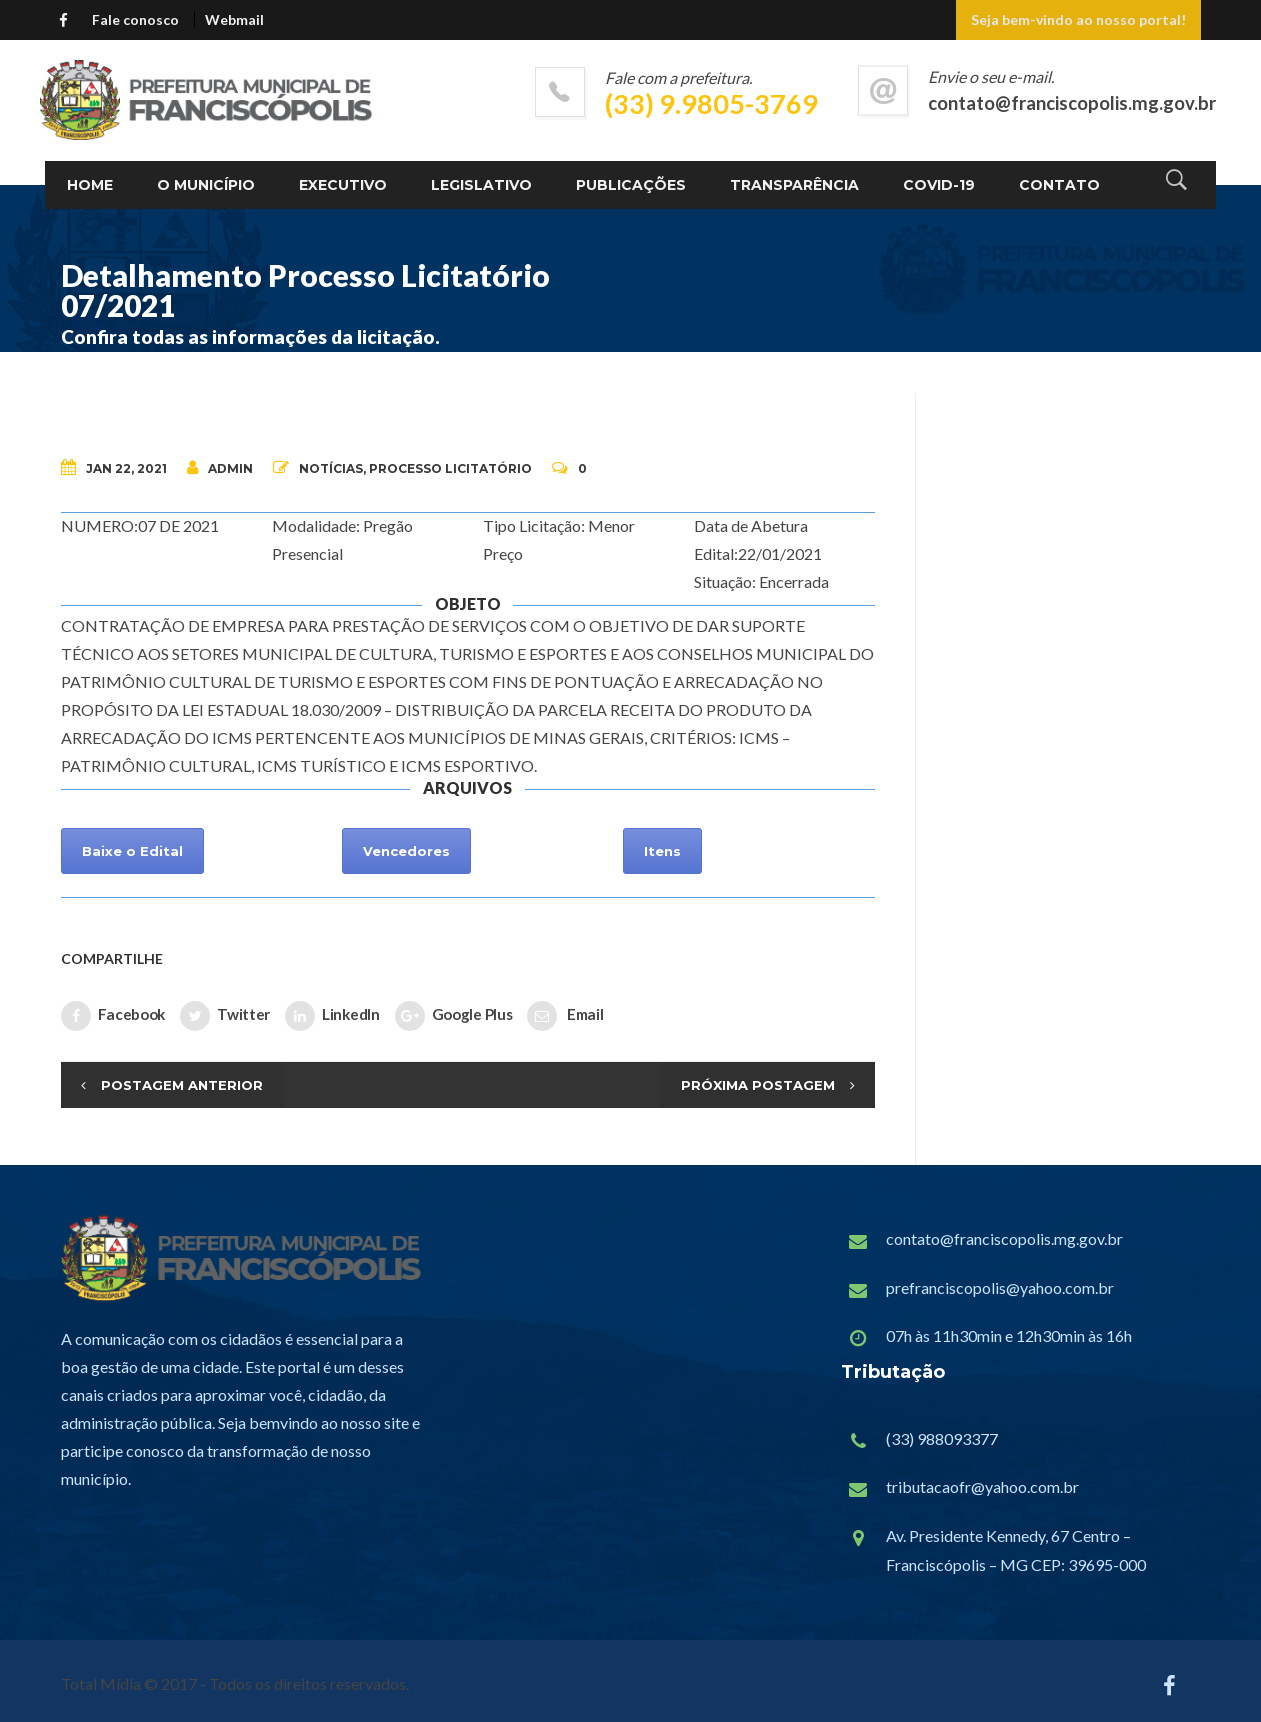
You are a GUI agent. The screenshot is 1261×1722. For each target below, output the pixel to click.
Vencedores (406, 851)
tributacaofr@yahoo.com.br (982, 1486)
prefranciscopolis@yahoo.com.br (1000, 1287)
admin (220, 467)
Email (565, 1016)
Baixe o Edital (132, 851)
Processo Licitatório (450, 468)
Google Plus (454, 1016)
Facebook (113, 1016)
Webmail (234, 19)
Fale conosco (135, 19)
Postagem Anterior (182, 1085)
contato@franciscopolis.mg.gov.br (1004, 1238)
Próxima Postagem (758, 1085)
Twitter (225, 1016)
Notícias (331, 468)
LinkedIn (332, 1016)
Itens (662, 851)
